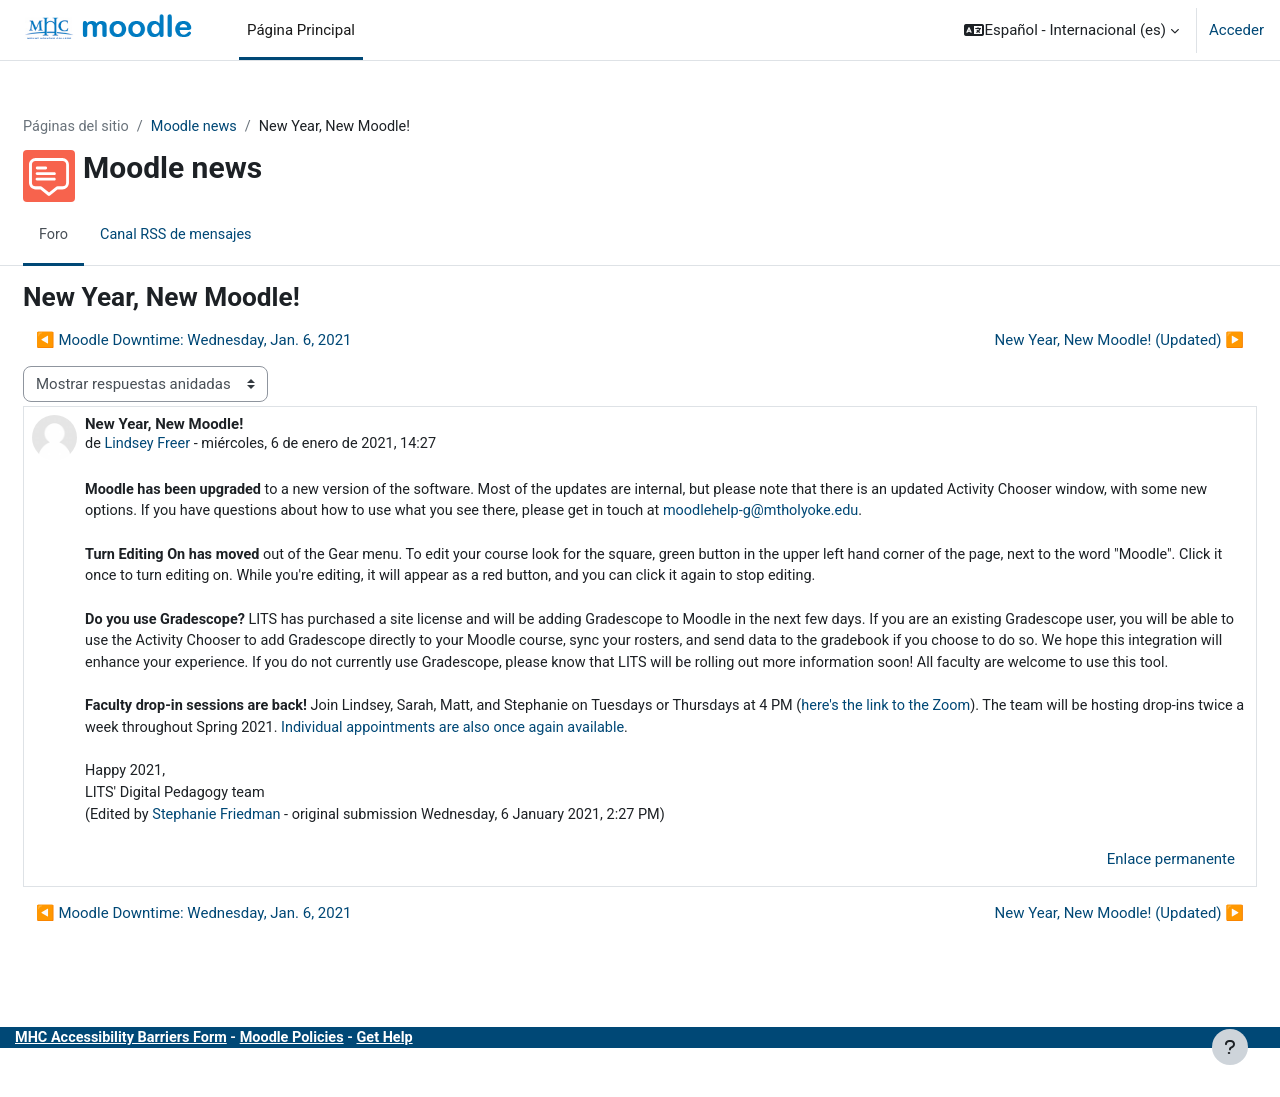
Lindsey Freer (197, 445)
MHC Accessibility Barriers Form (173, 1076)
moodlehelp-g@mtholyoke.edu (938, 514)
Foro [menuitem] (102, 235)
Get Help (446, 1076)
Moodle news (247, 127)
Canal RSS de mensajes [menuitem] (227, 235)
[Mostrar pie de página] (1230, 1047)
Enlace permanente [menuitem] (1123, 897)
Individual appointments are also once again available (677, 762)
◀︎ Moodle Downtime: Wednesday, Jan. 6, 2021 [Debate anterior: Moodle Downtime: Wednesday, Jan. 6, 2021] (242, 341)
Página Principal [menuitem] (301, 30)
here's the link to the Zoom (963, 739)
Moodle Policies (350, 1076)
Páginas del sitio (126, 127)
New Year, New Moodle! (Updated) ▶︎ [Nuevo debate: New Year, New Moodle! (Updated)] (1072, 341)
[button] (1071, 30)
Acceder (1236, 30)
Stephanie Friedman (269, 852)
